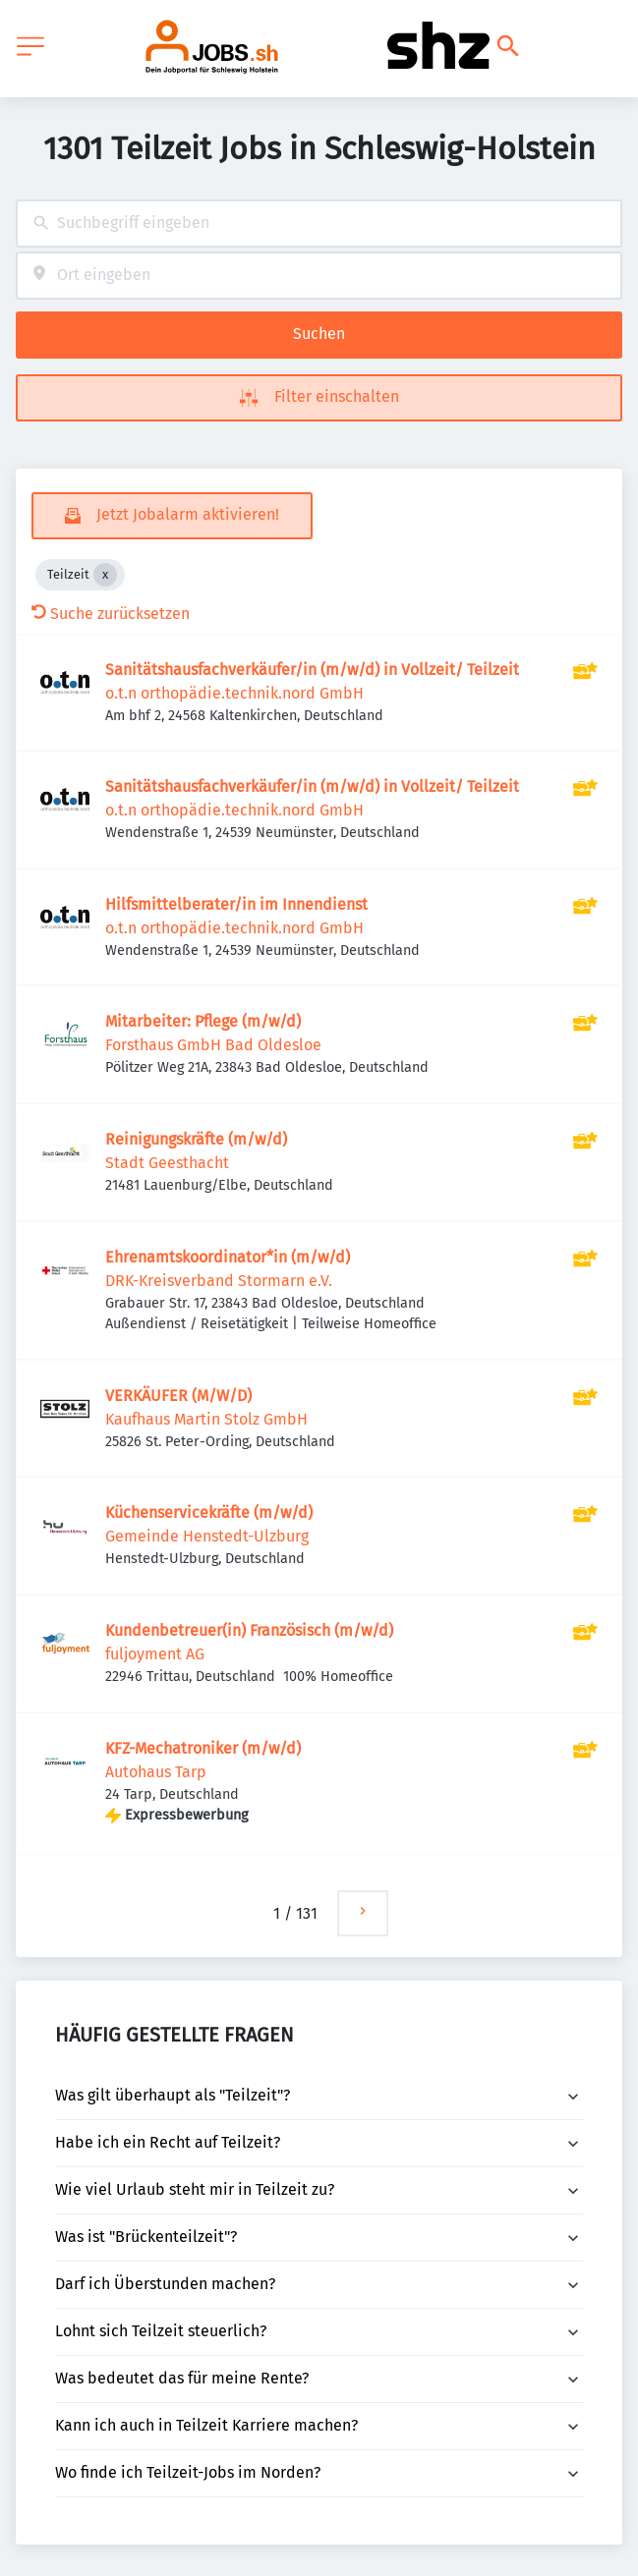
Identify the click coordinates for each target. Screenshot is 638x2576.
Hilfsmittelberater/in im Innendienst (236, 904)
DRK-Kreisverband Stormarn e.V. (218, 1280)
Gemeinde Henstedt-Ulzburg (207, 1536)
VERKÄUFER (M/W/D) (178, 1395)
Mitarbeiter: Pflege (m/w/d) (203, 1021)
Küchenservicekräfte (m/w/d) (209, 1512)
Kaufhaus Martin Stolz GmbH (206, 1419)
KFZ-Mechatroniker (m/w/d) (203, 1748)
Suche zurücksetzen (110, 613)
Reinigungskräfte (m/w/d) (196, 1139)
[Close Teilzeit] (105, 575)
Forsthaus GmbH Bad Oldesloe (213, 1045)
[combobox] (319, 223)
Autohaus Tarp (155, 1772)
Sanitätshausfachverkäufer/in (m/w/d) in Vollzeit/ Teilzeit (312, 669)
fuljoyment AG (154, 1654)
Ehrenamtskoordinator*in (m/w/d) (227, 1257)
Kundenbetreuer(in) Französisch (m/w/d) (249, 1630)
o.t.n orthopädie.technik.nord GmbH (234, 693)
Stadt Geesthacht (167, 1162)
